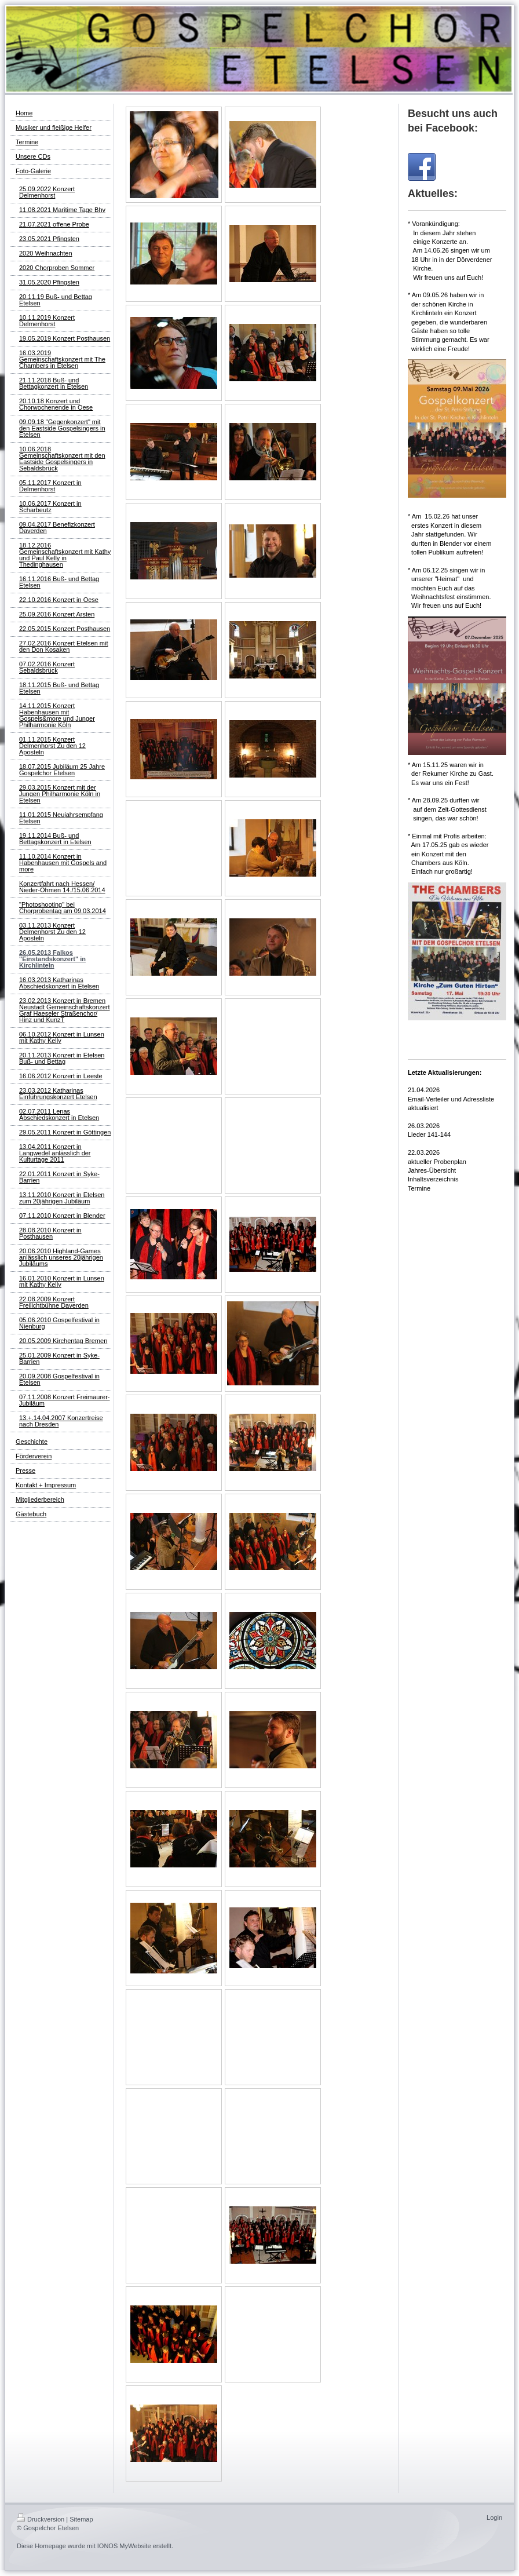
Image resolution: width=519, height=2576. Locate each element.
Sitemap (81, 2519)
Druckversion (40, 2519)
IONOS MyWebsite (124, 2545)
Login (494, 2517)
